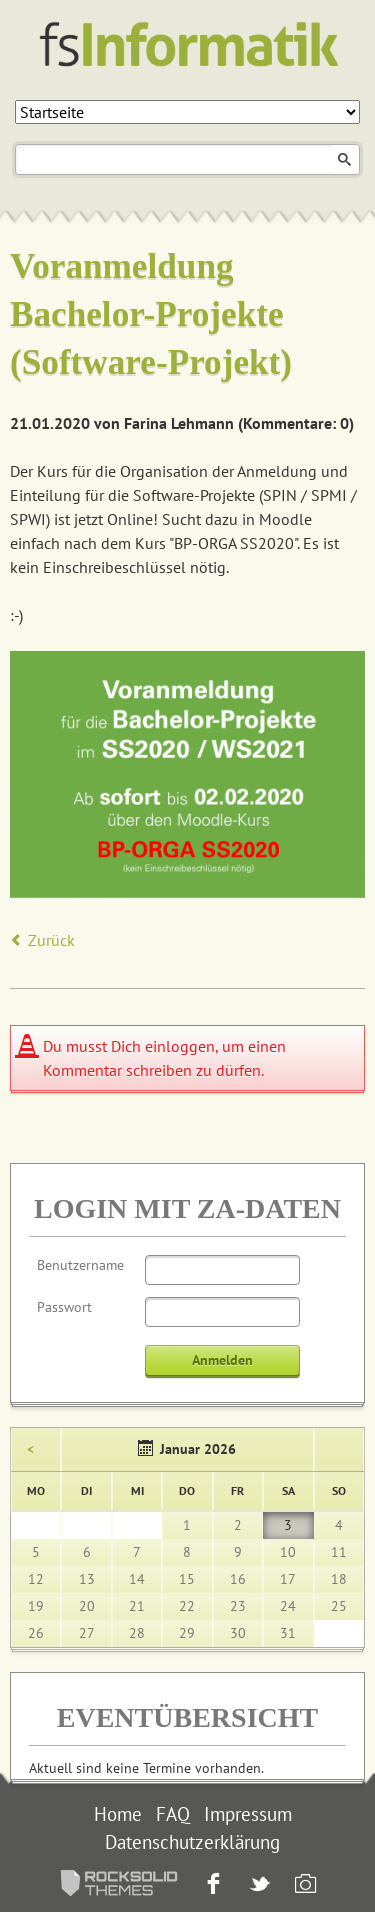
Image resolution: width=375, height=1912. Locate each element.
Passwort (64, 1307)
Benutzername (80, 1265)
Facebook (211, 1885)
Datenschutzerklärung (192, 1842)
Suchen (344, 159)
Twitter (257, 1885)
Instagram (303, 1885)
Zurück (51, 940)
